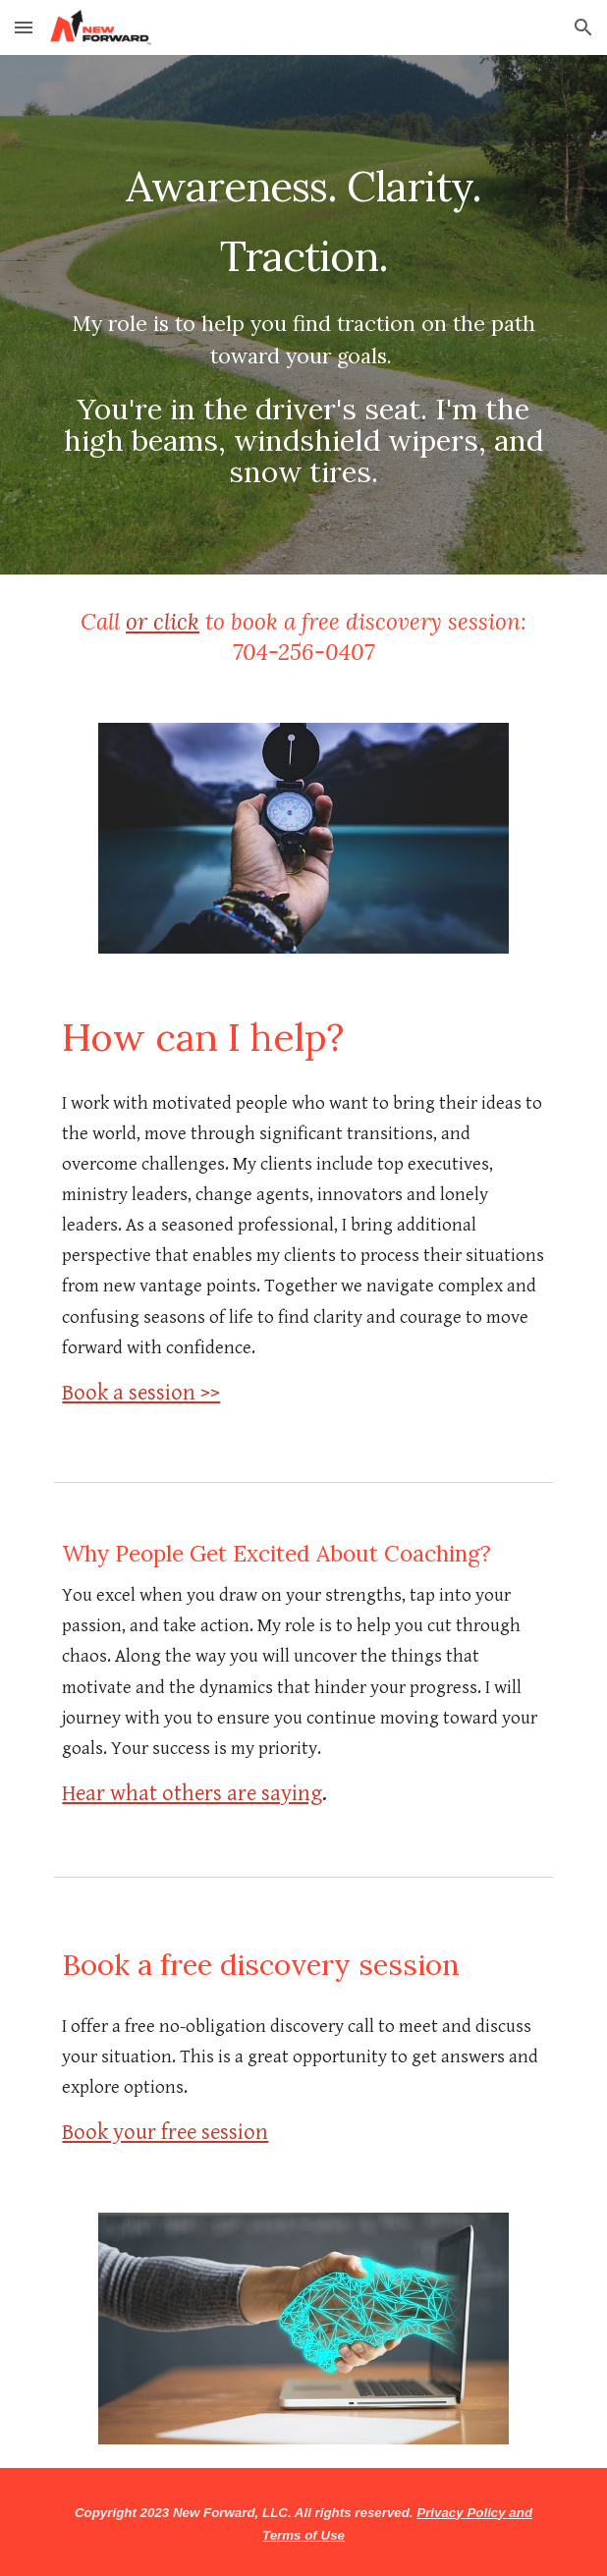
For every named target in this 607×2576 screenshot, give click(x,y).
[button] (23, 27)
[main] (303, 315)
